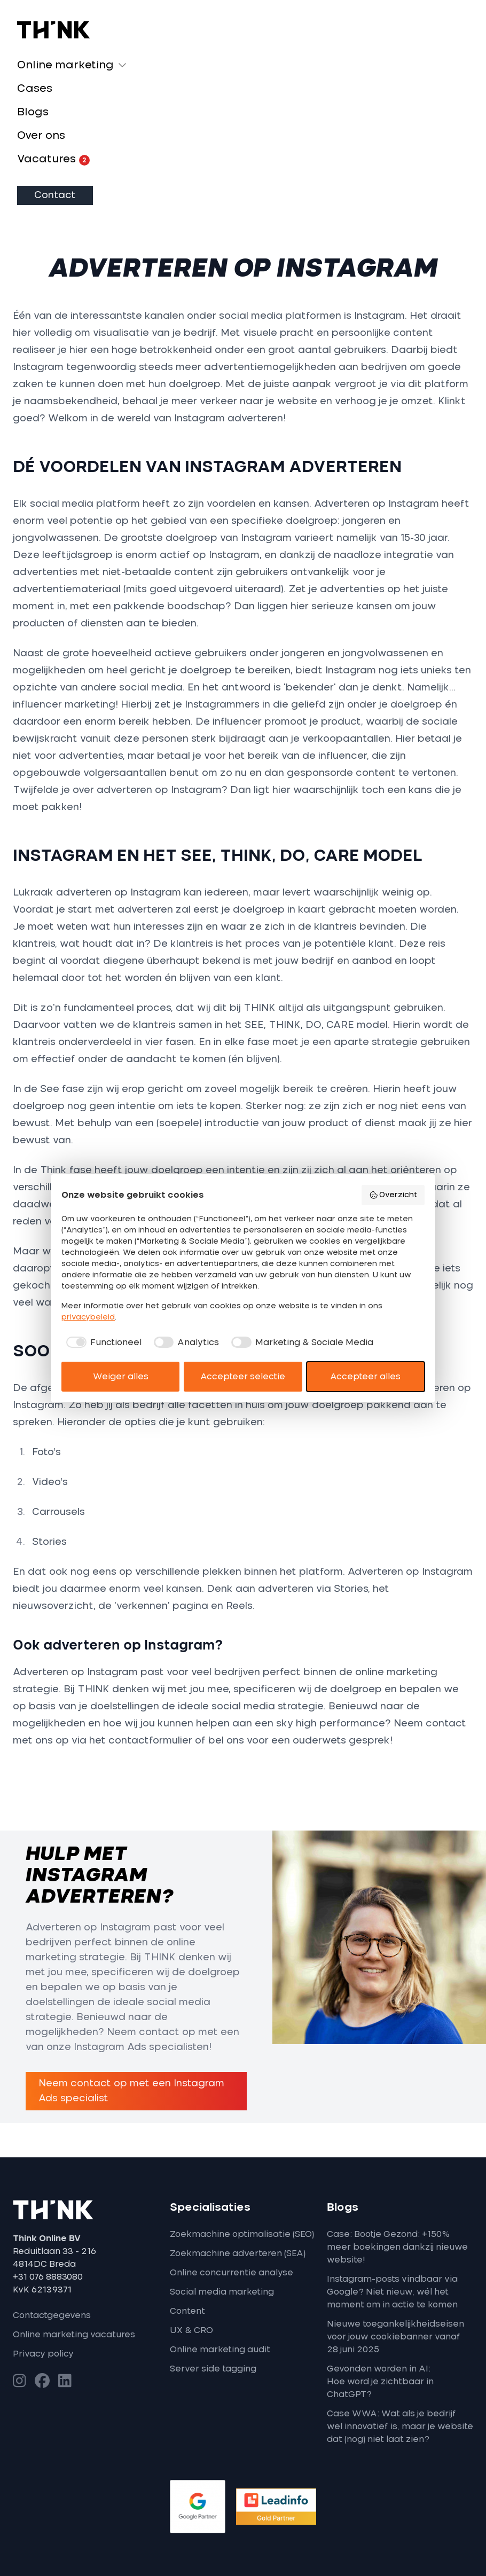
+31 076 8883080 (48, 2277)
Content (187, 2311)
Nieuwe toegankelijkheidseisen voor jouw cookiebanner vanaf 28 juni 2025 (395, 2337)
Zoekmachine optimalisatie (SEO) (242, 2234)
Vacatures (53, 160)
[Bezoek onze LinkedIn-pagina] (65, 2381)
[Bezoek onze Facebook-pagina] (42, 2381)
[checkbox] (101, 1342)
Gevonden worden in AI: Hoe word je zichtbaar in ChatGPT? (380, 2382)
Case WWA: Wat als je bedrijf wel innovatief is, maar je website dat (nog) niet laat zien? (400, 2426)
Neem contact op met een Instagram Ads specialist (131, 2091)
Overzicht (393, 1195)
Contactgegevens (52, 2315)
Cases (34, 88)
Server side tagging (213, 2369)
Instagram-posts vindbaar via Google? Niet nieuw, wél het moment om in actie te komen (392, 2292)
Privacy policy (43, 2354)
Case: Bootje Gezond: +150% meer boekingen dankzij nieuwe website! (397, 2247)
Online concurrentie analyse (231, 2272)
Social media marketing (222, 2292)
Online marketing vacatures (74, 2334)
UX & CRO (191, 2330)
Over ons (41, 135)
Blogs (33, 112)
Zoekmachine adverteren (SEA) (237, 2253)
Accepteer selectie (242, 1376)
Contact (55, 195)
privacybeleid (88, 1317)
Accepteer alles (365, 1376)
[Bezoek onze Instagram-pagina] (19, 2381)
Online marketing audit (220, 2349)
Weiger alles (120, 1376)
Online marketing (65, 65)
